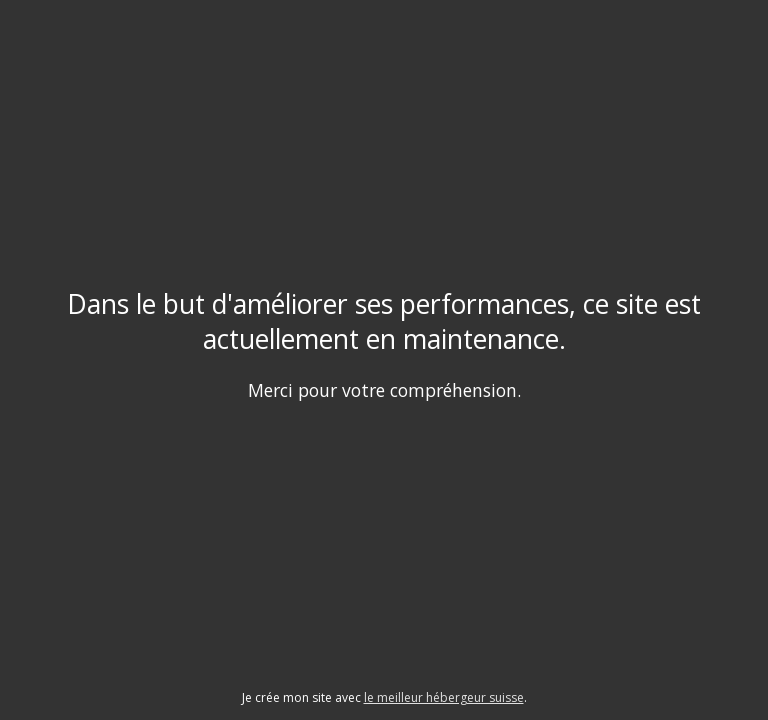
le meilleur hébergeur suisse (444, 697)
